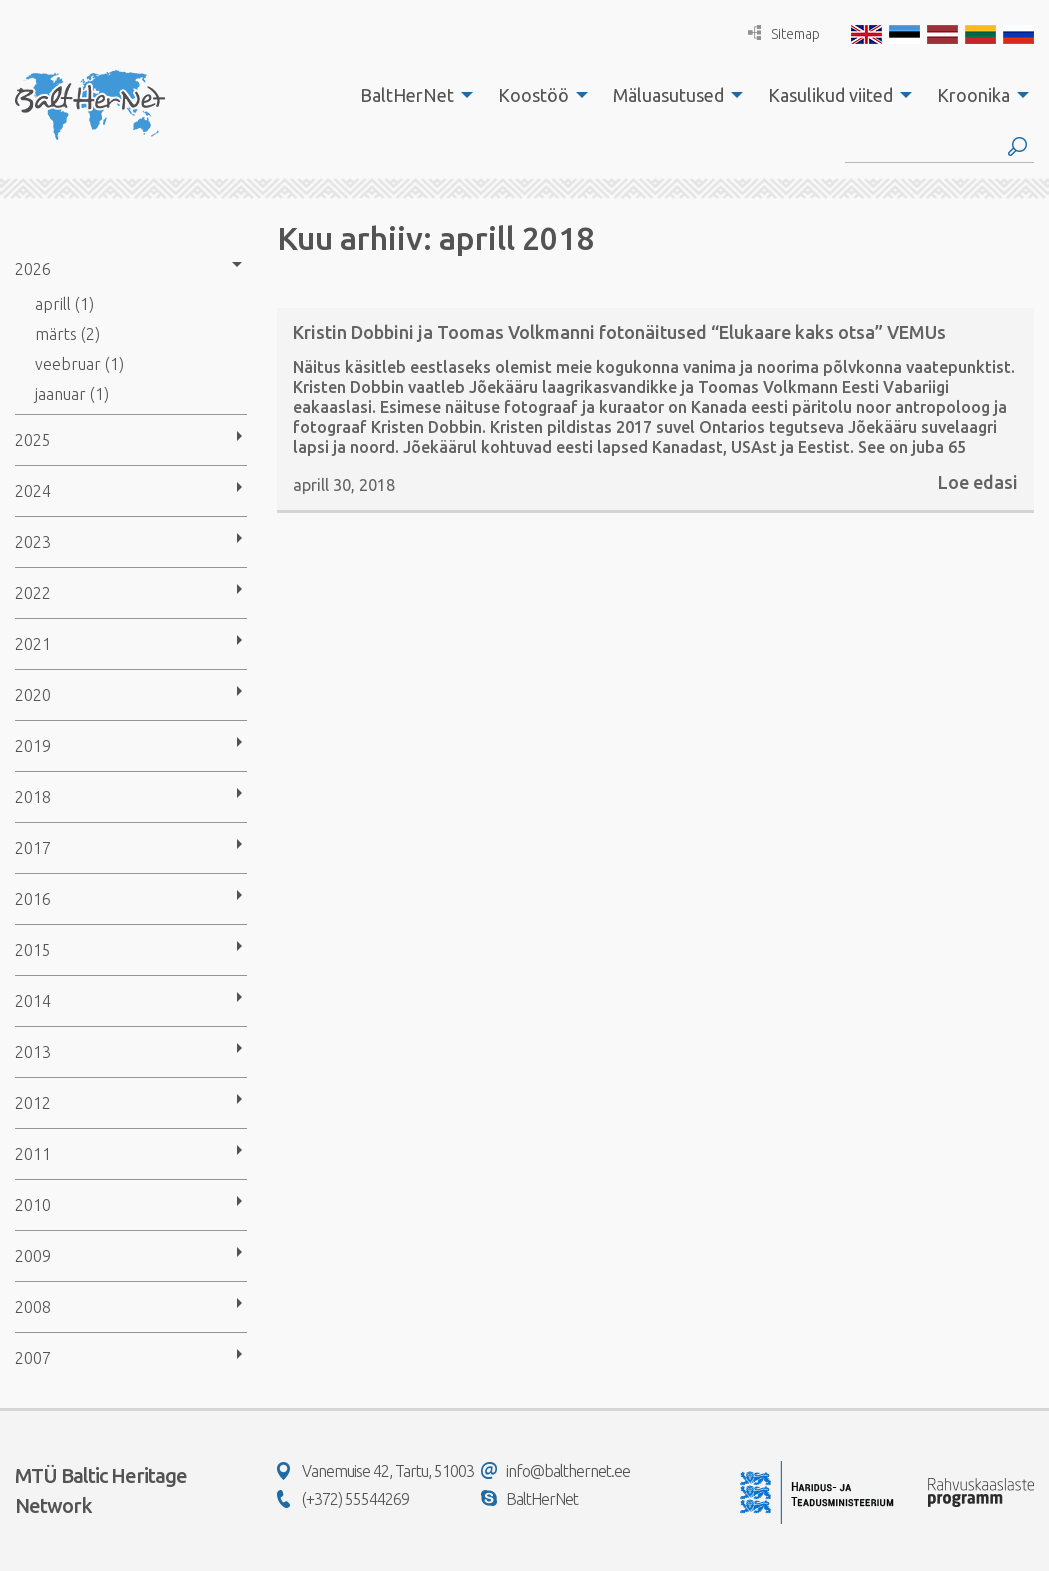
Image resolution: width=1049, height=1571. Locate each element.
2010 (33, 1205)
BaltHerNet (407, 95)
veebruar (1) (79, 364)
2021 (33, 644)
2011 (33, 1154)
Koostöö (533, 95)
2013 (33, 1052)
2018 (33, 797)
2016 (33, 899)
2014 (33, 1001)
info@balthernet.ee (555, 1471)
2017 (33, 848)
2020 (33, 695)
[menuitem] (411, 95)
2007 (33, 1358)
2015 (33, 950)
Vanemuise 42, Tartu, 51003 (375, 1471)
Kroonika (973, 95)
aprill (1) (64, 304)
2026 (33, 269)
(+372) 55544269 (343, 1499)
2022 (33, 593)
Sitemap (784, 33)
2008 (33, 1307)
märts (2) (67, 334)
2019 (33, 746)
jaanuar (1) (72, 394)
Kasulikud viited (830, 95)
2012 (33, 1103)
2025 (33, 440)
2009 (33, 1256)
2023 (33, 542)
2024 (33, 491)
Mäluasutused (668, 95)
